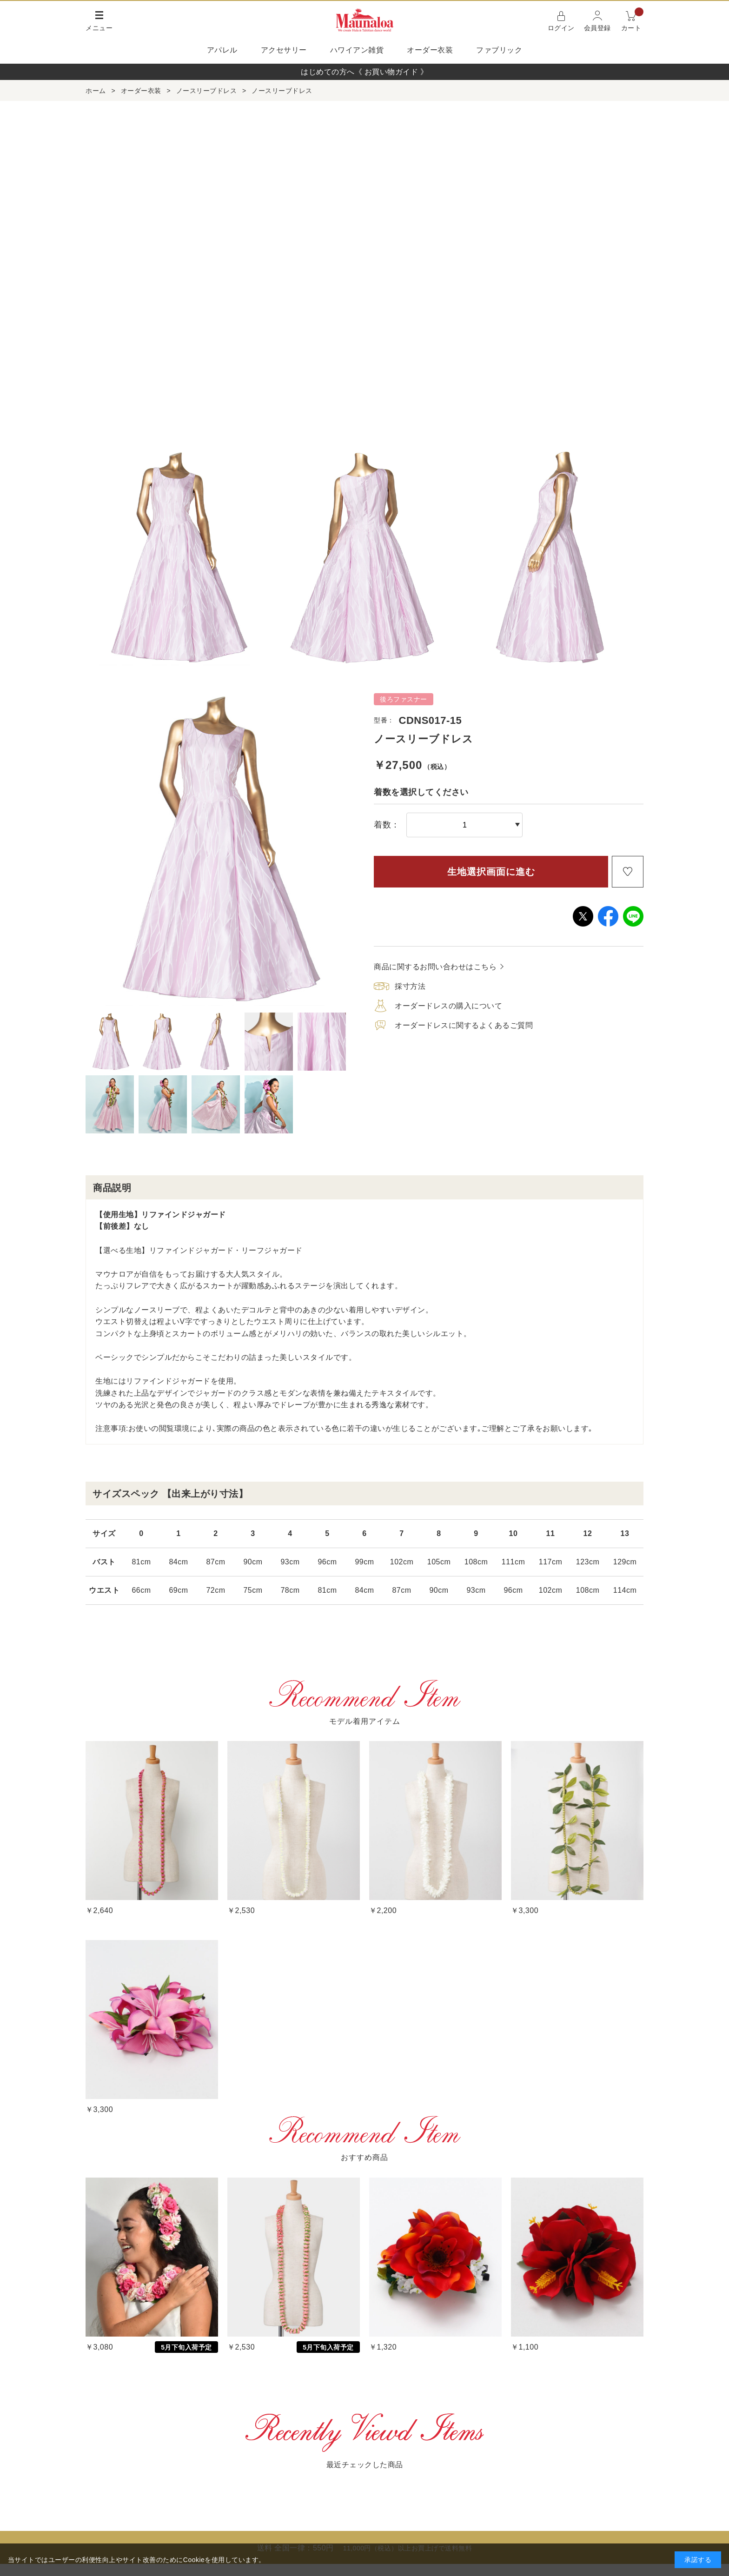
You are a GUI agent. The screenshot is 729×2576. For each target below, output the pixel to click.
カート (632, 20)
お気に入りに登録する (627, 871)
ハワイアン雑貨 (357, 50)
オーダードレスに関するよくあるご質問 (464, 1025)
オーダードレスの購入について (448, 1006)
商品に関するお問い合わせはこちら (435, 967)
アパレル (222, 50)
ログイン (561, 28)
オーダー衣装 (430, 50)
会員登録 (597, 28)
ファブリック (499, 50)
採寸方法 (410, 986)
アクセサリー (284, 50)
